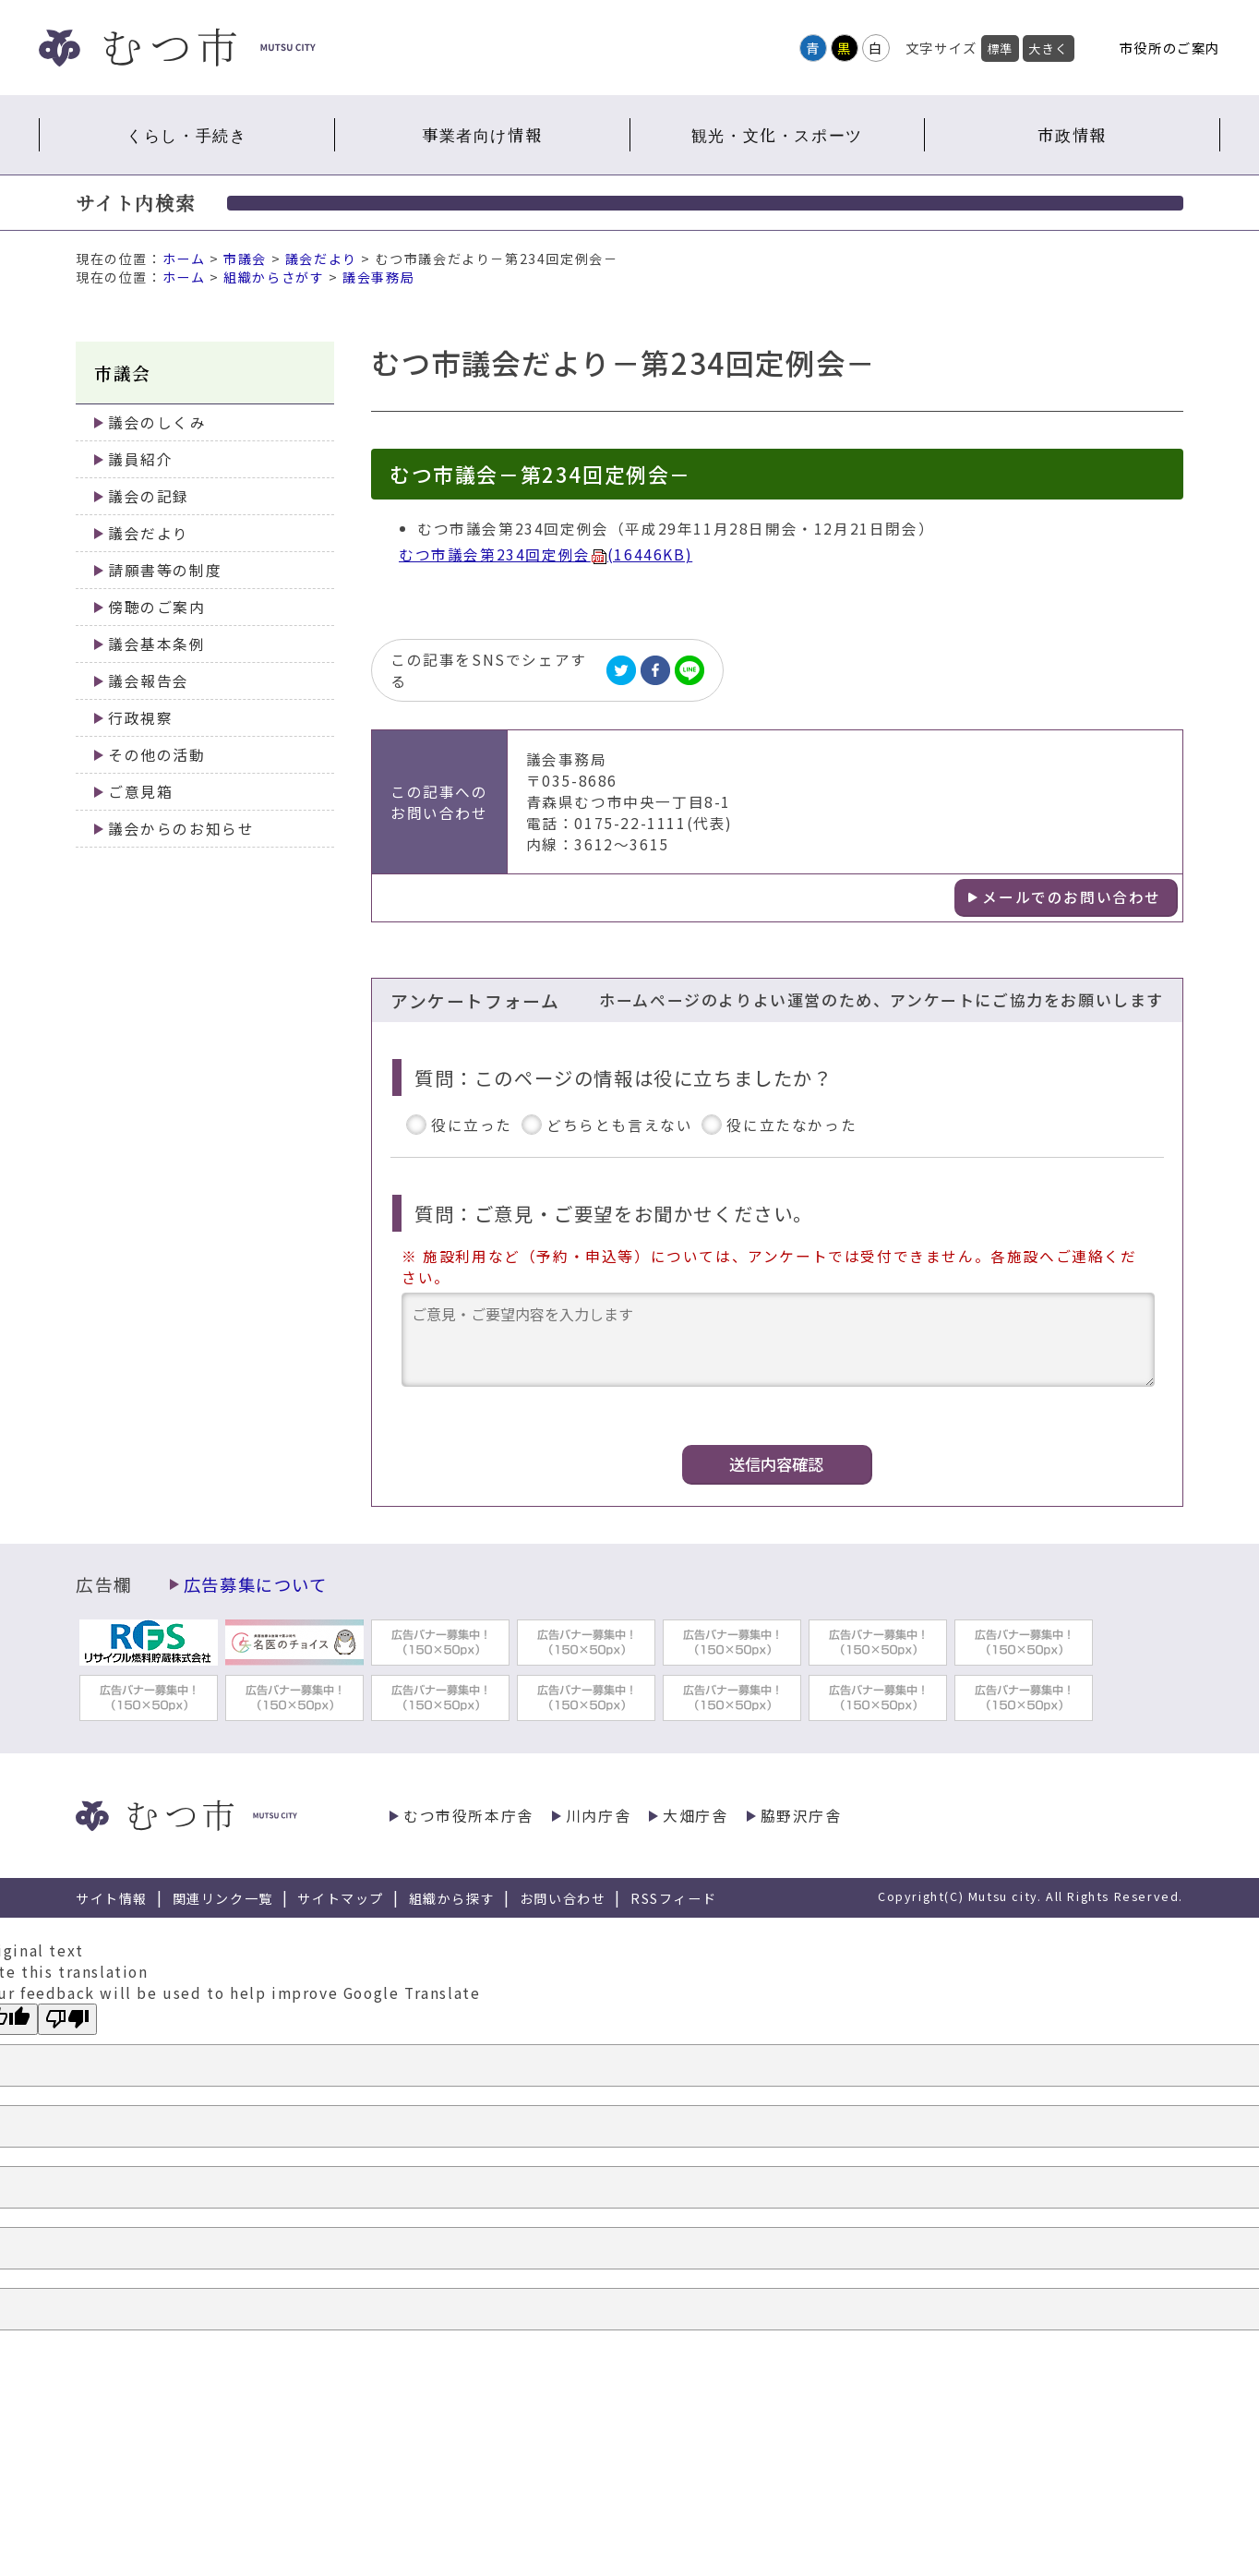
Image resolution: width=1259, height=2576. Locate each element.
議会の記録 (148, 496)
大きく (1048, 48)
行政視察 (140, 717)
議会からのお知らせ (181, 828)
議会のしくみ (157, 422)
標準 (1000, 48)
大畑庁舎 (695, 1815)
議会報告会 (148, 681)
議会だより (321, 258)
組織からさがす (273, 277)
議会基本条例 (157, 644)
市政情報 (1071, 134)
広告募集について (256, 1584)
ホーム (184, 258)
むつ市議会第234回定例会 (545, 554)
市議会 (245, 258)
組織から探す (452, 1898)
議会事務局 (378, 277)
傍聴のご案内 (157, 607)
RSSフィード (673, 1898)
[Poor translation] (67, 2019)
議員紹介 (140, 459)
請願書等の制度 (165, 570)
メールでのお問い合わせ (1071, 897)
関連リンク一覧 (223, 1898)
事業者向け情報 (482, 134)
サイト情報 (112, 1898)
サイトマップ (340, 1898)
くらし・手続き (186, 134)
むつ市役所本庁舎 (468, 1815)
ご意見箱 (140, 791)
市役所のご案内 (1170, 47)
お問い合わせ (563, 1898)
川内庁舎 (598, 1815)
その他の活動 (157, 754)
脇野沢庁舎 (801, 1815)
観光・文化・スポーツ (777, 134)
